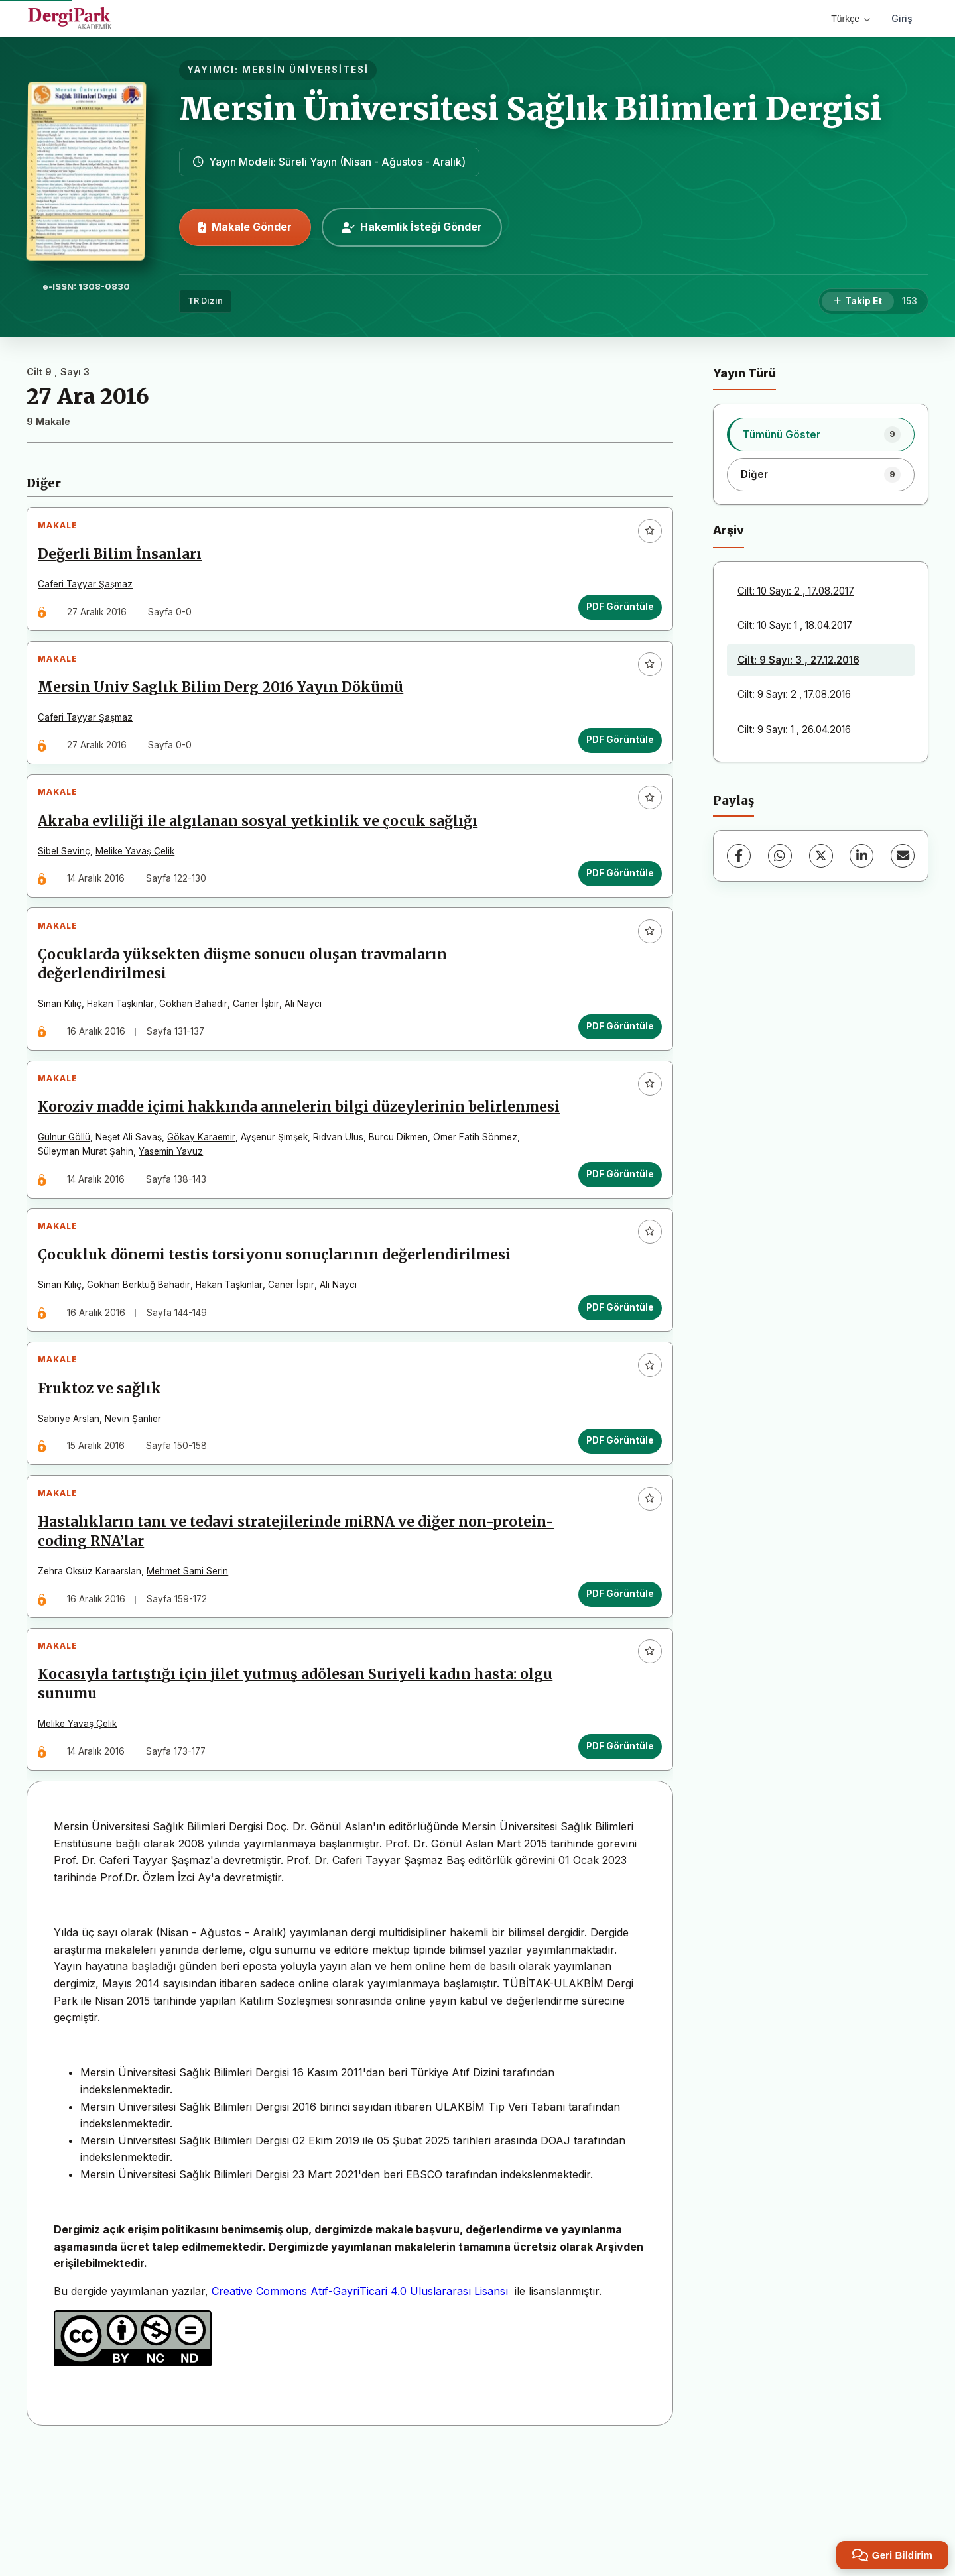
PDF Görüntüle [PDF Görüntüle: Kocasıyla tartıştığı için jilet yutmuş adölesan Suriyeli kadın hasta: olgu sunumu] (614, 1864)
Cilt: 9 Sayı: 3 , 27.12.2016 (798, 660)
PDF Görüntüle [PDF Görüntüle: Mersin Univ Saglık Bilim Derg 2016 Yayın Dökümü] (614, 757)
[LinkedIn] (861, 856)
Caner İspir (297, 1368)
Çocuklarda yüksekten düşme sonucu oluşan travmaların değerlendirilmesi (248, 1004)
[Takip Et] (858, 302)
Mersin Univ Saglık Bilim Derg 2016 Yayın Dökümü (226, 704)
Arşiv (728, 530)
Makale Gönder (245, 226)
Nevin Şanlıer (139, 1513)
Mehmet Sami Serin (193, 1677)
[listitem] (821, 434)
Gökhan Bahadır (199, 1044)
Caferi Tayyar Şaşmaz (91, 590)
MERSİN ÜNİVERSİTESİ (305, 69)
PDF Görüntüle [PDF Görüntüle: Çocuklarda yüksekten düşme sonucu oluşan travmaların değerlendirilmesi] (614, 1066)
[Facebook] (739, 856)
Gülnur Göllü (70, 1208)
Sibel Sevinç (70, 879)
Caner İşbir (262, 1044)
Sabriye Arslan (74, 1513)
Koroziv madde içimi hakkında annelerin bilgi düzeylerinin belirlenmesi (257, 1169)
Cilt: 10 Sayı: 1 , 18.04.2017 (794, 625)
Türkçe (850, 18)
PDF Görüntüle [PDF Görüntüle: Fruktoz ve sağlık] (614, 1535)
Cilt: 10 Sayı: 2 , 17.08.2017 (795, 591)
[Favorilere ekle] (644, 536)
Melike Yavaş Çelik (140, 879)
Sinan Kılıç (66, 1044)
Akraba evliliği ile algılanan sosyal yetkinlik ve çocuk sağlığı (263, 849)
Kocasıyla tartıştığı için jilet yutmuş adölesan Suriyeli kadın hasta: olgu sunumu (301, 1802)
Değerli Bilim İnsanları (126, 560)
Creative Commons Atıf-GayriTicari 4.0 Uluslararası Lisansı (360, 2414)
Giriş (902, 18)
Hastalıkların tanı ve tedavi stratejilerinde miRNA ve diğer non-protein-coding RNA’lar (272, 1637)
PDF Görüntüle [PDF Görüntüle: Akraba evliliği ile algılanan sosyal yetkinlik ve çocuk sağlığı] (614, 902)
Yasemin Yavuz (177, 1223)
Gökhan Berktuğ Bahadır (144, 1368)
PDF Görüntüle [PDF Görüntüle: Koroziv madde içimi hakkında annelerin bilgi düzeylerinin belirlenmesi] (614, 1245)
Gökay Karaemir (207, 1208)
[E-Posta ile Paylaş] (903, 856)
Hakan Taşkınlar (126, 1044)
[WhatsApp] (780, 856)
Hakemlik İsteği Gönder (412, 226)
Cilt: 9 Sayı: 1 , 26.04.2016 (794, 729)
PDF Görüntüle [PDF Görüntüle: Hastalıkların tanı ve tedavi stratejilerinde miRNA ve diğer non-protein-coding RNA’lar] (614, 1699)
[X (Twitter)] (821, 856)
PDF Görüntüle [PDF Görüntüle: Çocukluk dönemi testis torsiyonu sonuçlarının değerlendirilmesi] (614, 1390)
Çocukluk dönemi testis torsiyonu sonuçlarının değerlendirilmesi (280, 1338)
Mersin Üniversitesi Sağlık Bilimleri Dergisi (530, 109)
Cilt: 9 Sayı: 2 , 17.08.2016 (794, 694)
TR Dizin (205, 301)
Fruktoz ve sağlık (105, 1483)
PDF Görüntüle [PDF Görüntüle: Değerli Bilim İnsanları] (614, 612)
